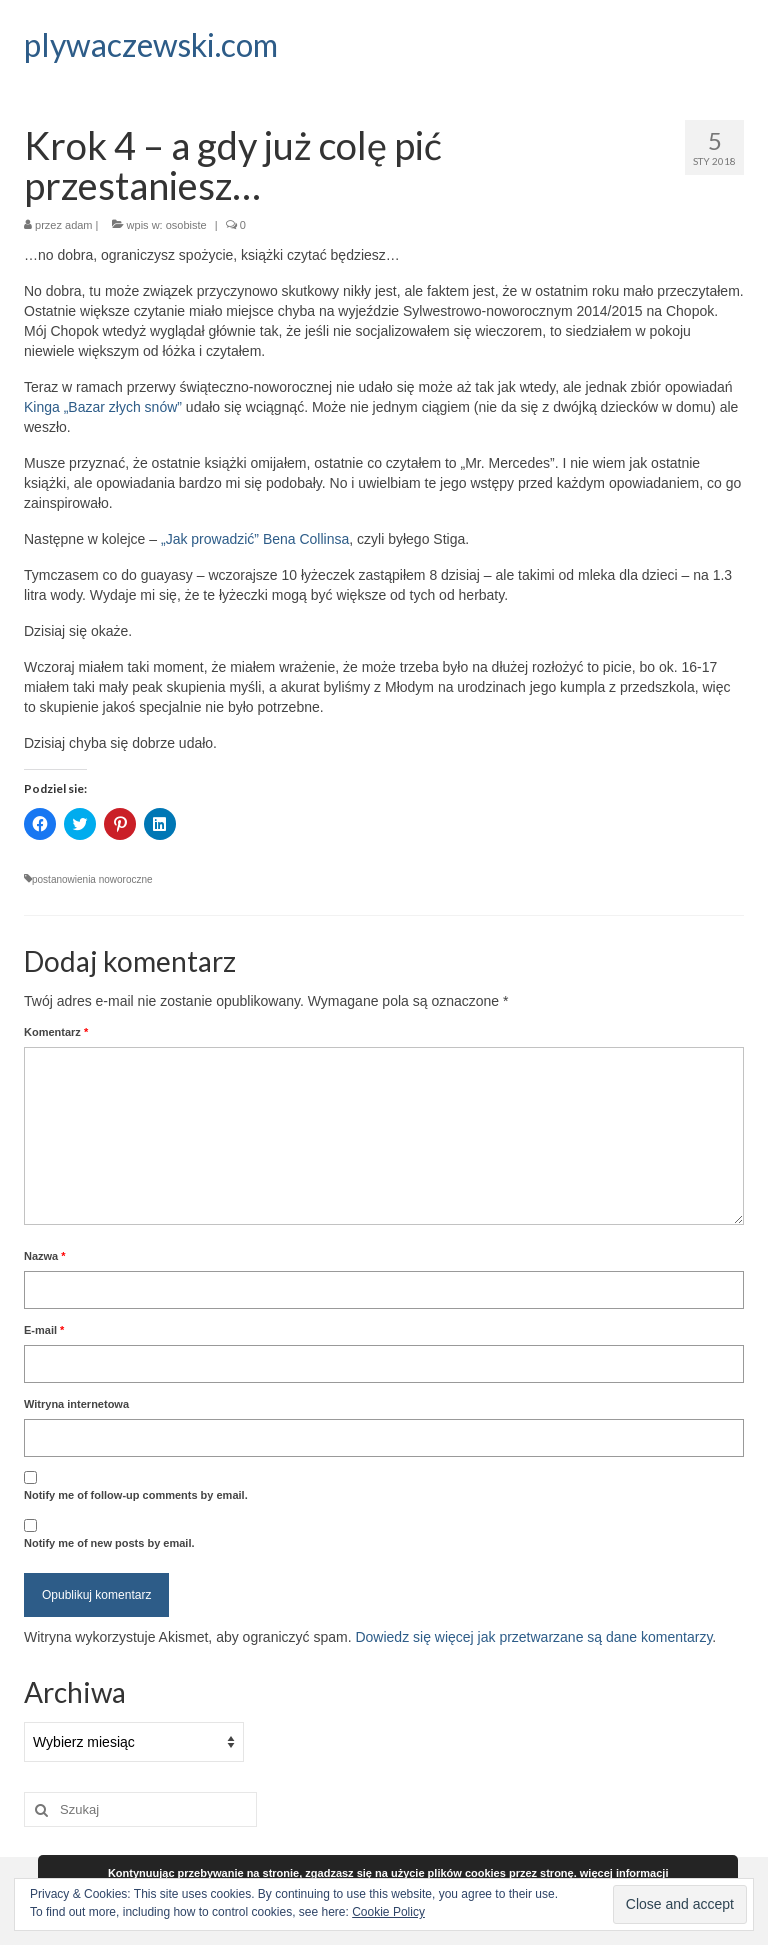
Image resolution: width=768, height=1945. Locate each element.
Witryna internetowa (76, 1404)
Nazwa (45, 1256)
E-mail (44, 1330)
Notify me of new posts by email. (109, 1543)
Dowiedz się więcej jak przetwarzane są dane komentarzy (533, 1637)
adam (79, 225)
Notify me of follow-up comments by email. (136, 1495)
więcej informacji (624, 1873)
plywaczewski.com (151, 44)
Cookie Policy (388, 1912)
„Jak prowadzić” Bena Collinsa (253, 539)
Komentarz (56, 1032)
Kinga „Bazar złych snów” (103, 407)
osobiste (186, 225)
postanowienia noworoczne (92, 879)
